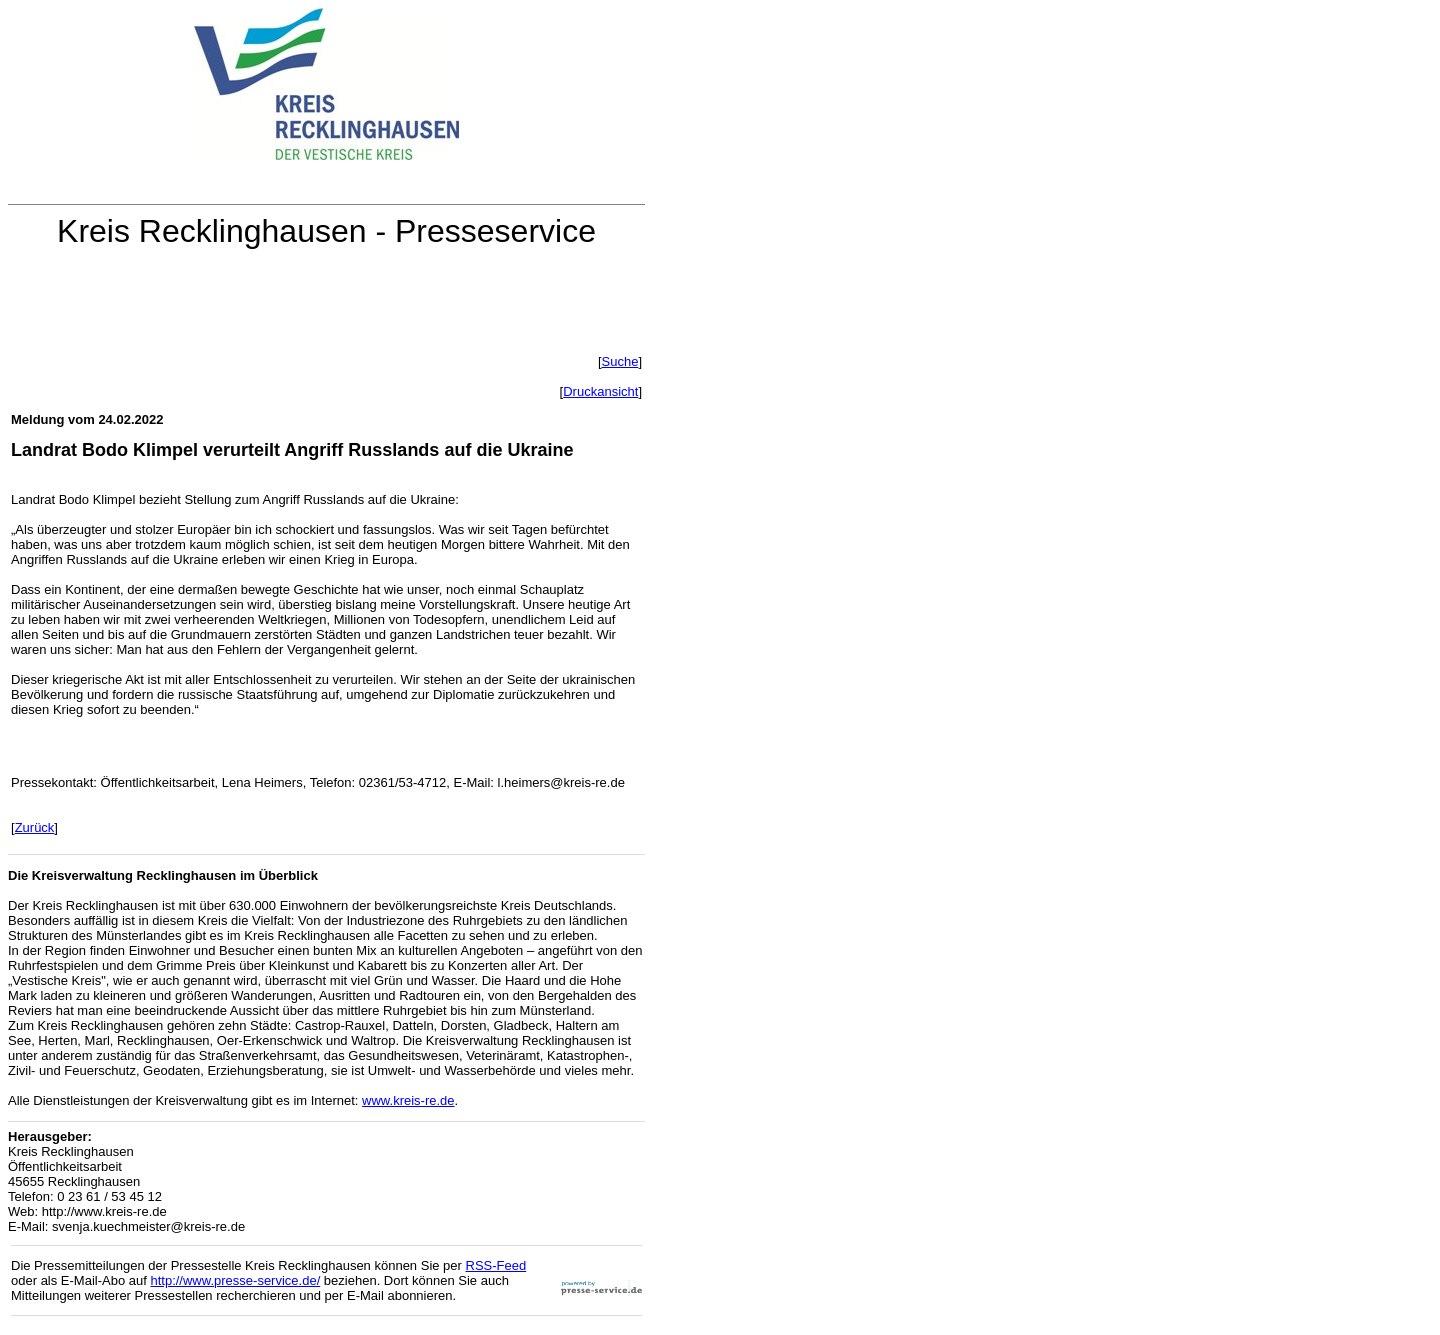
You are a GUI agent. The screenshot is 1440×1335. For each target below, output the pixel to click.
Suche (620, 361)
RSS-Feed (496, 1265)
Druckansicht (600, 391)
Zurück (35, 827)
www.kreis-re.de (408, 1100)
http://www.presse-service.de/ (235, 1280)
